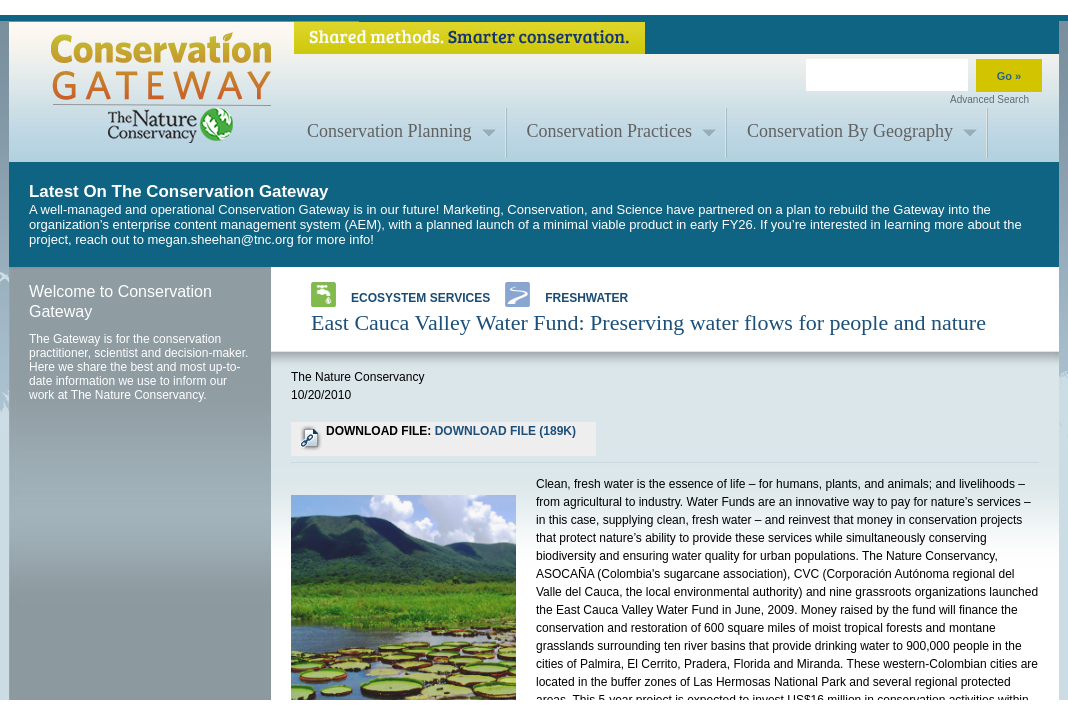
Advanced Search (989, 99)
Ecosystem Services (400, 294)
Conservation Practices (609, 131)
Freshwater (566, 294)
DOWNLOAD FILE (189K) (505, 431)
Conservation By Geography (850, 131)
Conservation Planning (389, 131)
